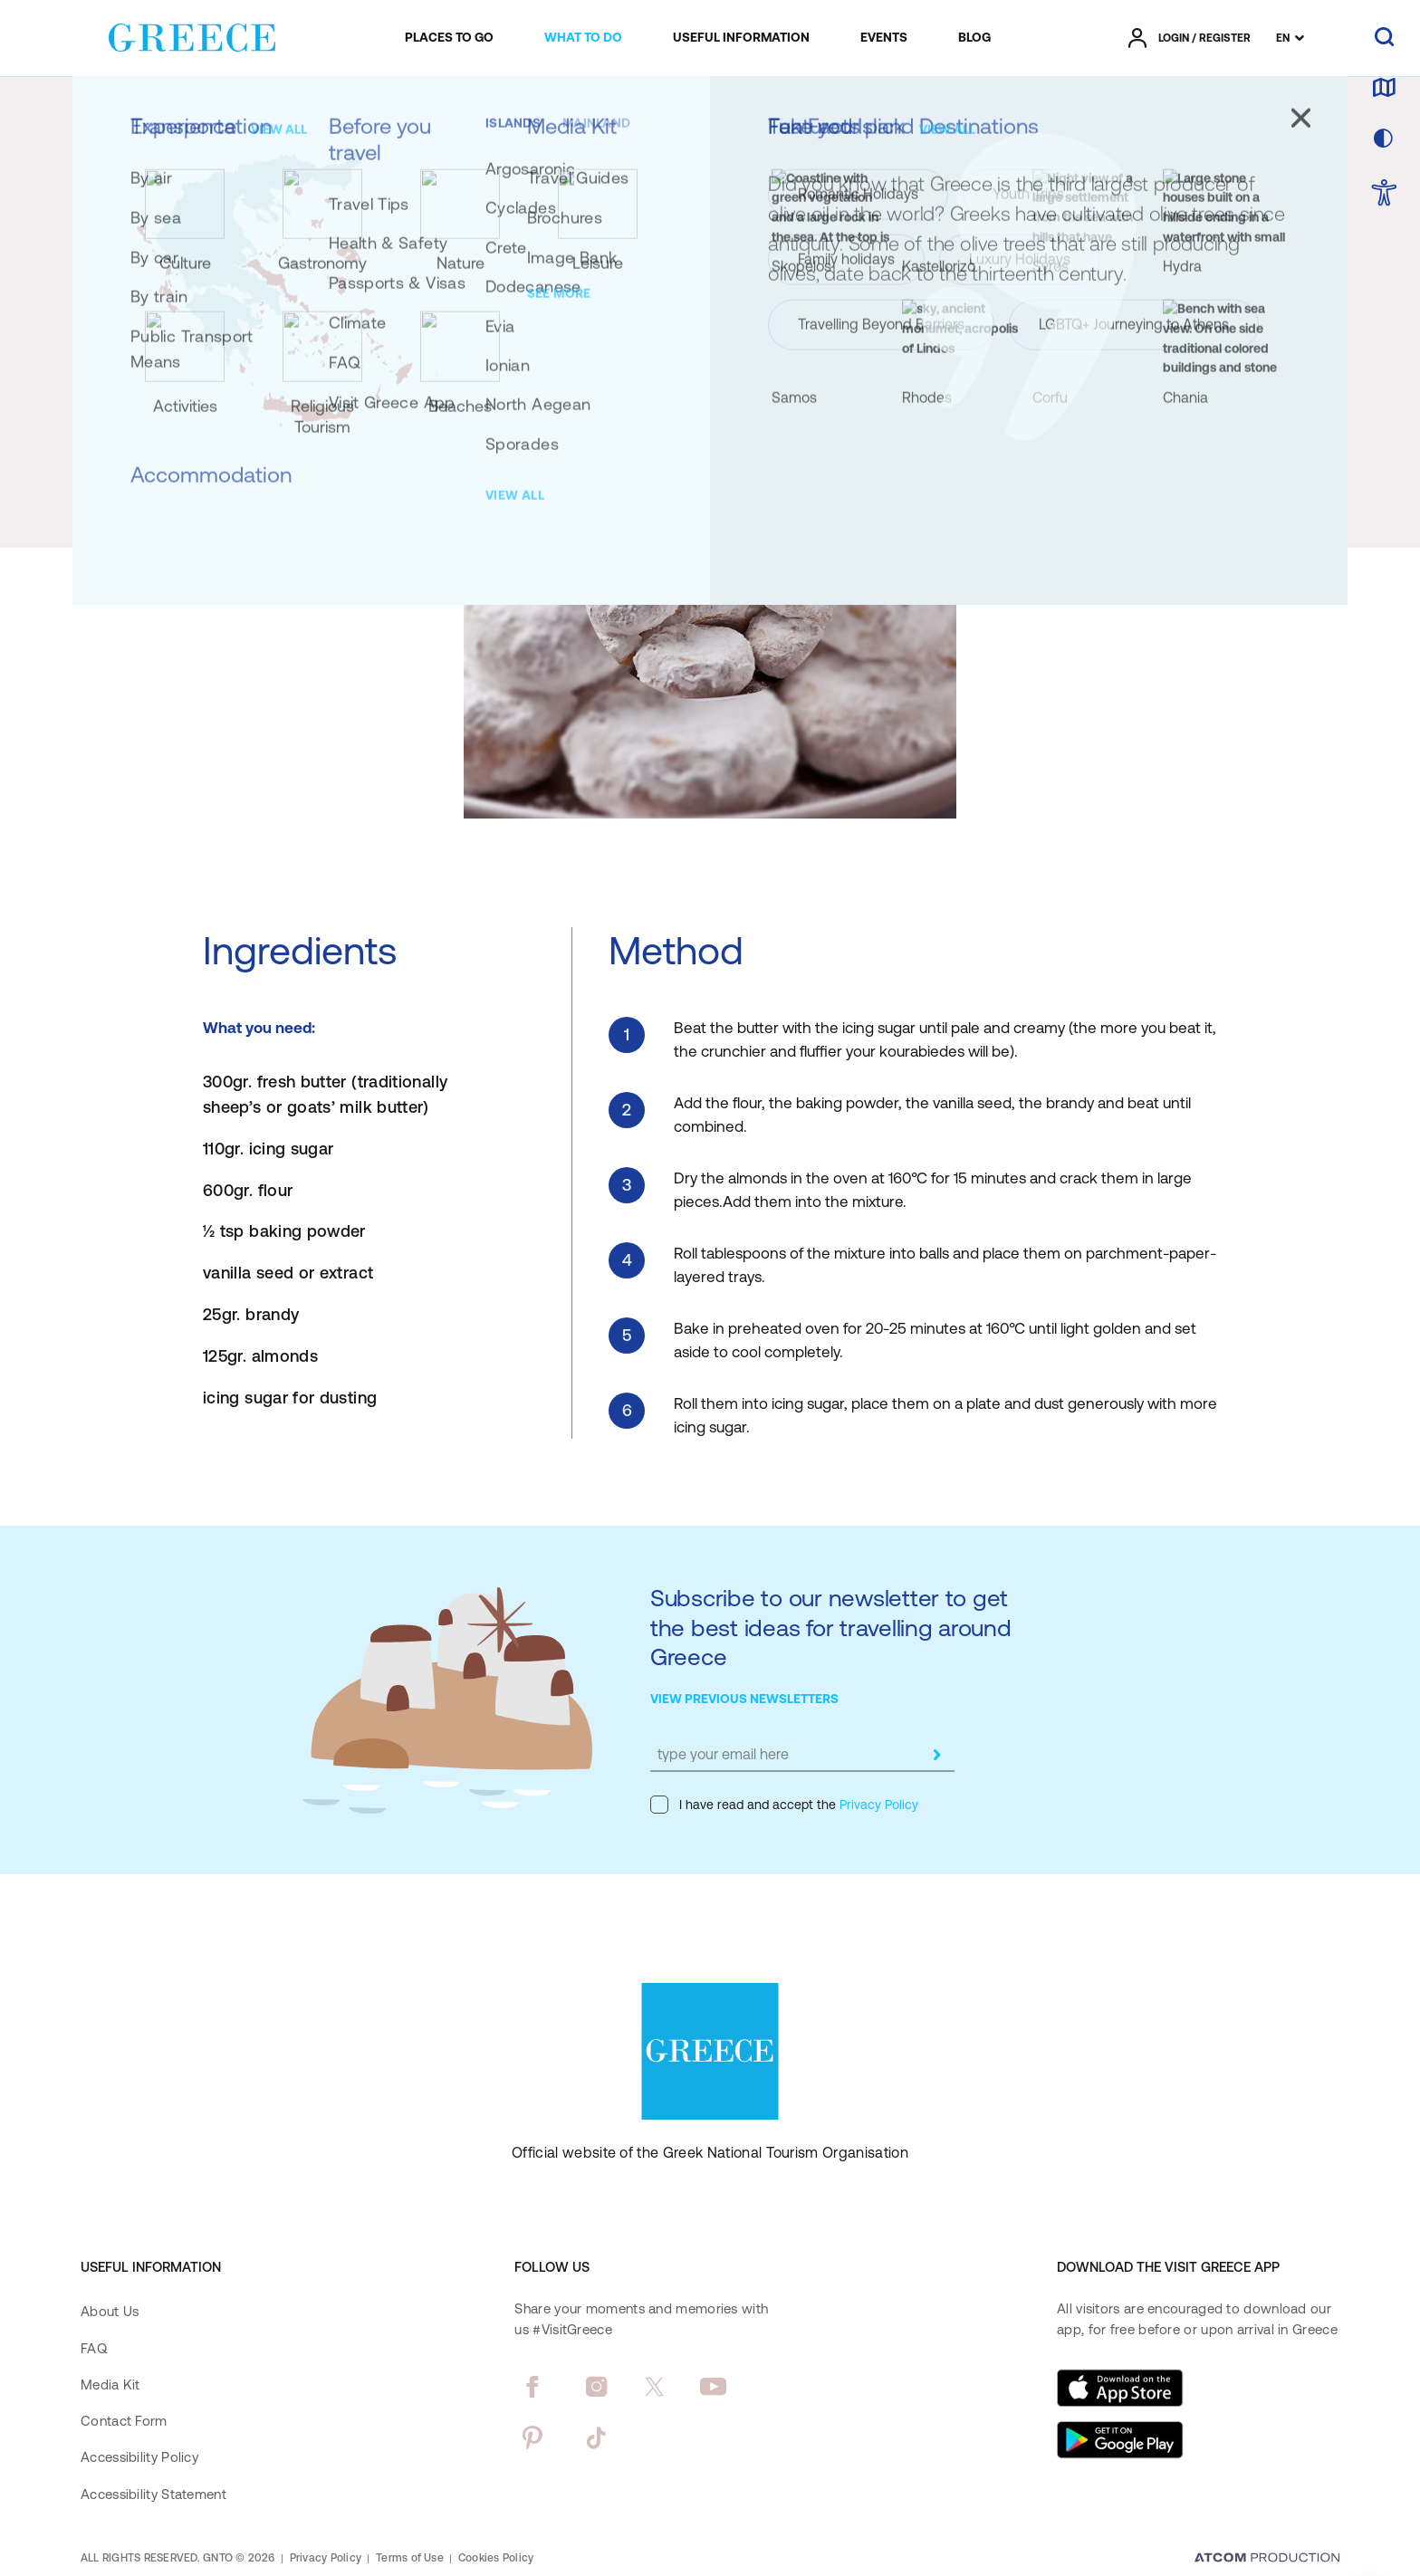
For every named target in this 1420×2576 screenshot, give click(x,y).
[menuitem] (449, 38)
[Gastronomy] (280, 111)
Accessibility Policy (139, 2457)
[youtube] (713, 2386)
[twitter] (655, 2387)
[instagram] (596, 2386)
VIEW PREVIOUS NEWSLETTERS (744, 1698)
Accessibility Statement (153, 2494)
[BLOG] (974, 38)
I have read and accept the (784, 1805)
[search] (1384, 38)
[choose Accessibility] (1384, 194)
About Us (110, 2311)
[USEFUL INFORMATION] (741, 38)
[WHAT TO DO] (583, 38)
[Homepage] (115, 111)
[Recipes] (354, 111)
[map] (1384, 89)
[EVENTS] (884, 38)
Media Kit (110, 2384)
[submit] (936, 1754)
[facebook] (532, 2386)
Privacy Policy (877, 1804)
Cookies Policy (495, 2558)
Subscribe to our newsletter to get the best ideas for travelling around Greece (831, 1627)
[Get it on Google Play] (1120, 2440)
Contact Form (124, 2420)
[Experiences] (196, 111)
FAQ (94, 2348)
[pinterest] (532, 2437)
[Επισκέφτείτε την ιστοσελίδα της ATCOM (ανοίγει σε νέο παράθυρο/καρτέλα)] (1267, 2559)
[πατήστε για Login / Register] (1189, 38)
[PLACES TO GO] (449, 38)
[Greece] (192, 34)
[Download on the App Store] (1120, 2388)
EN (1283, 38)
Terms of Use (410, 2558)
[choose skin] (1384, 139)
